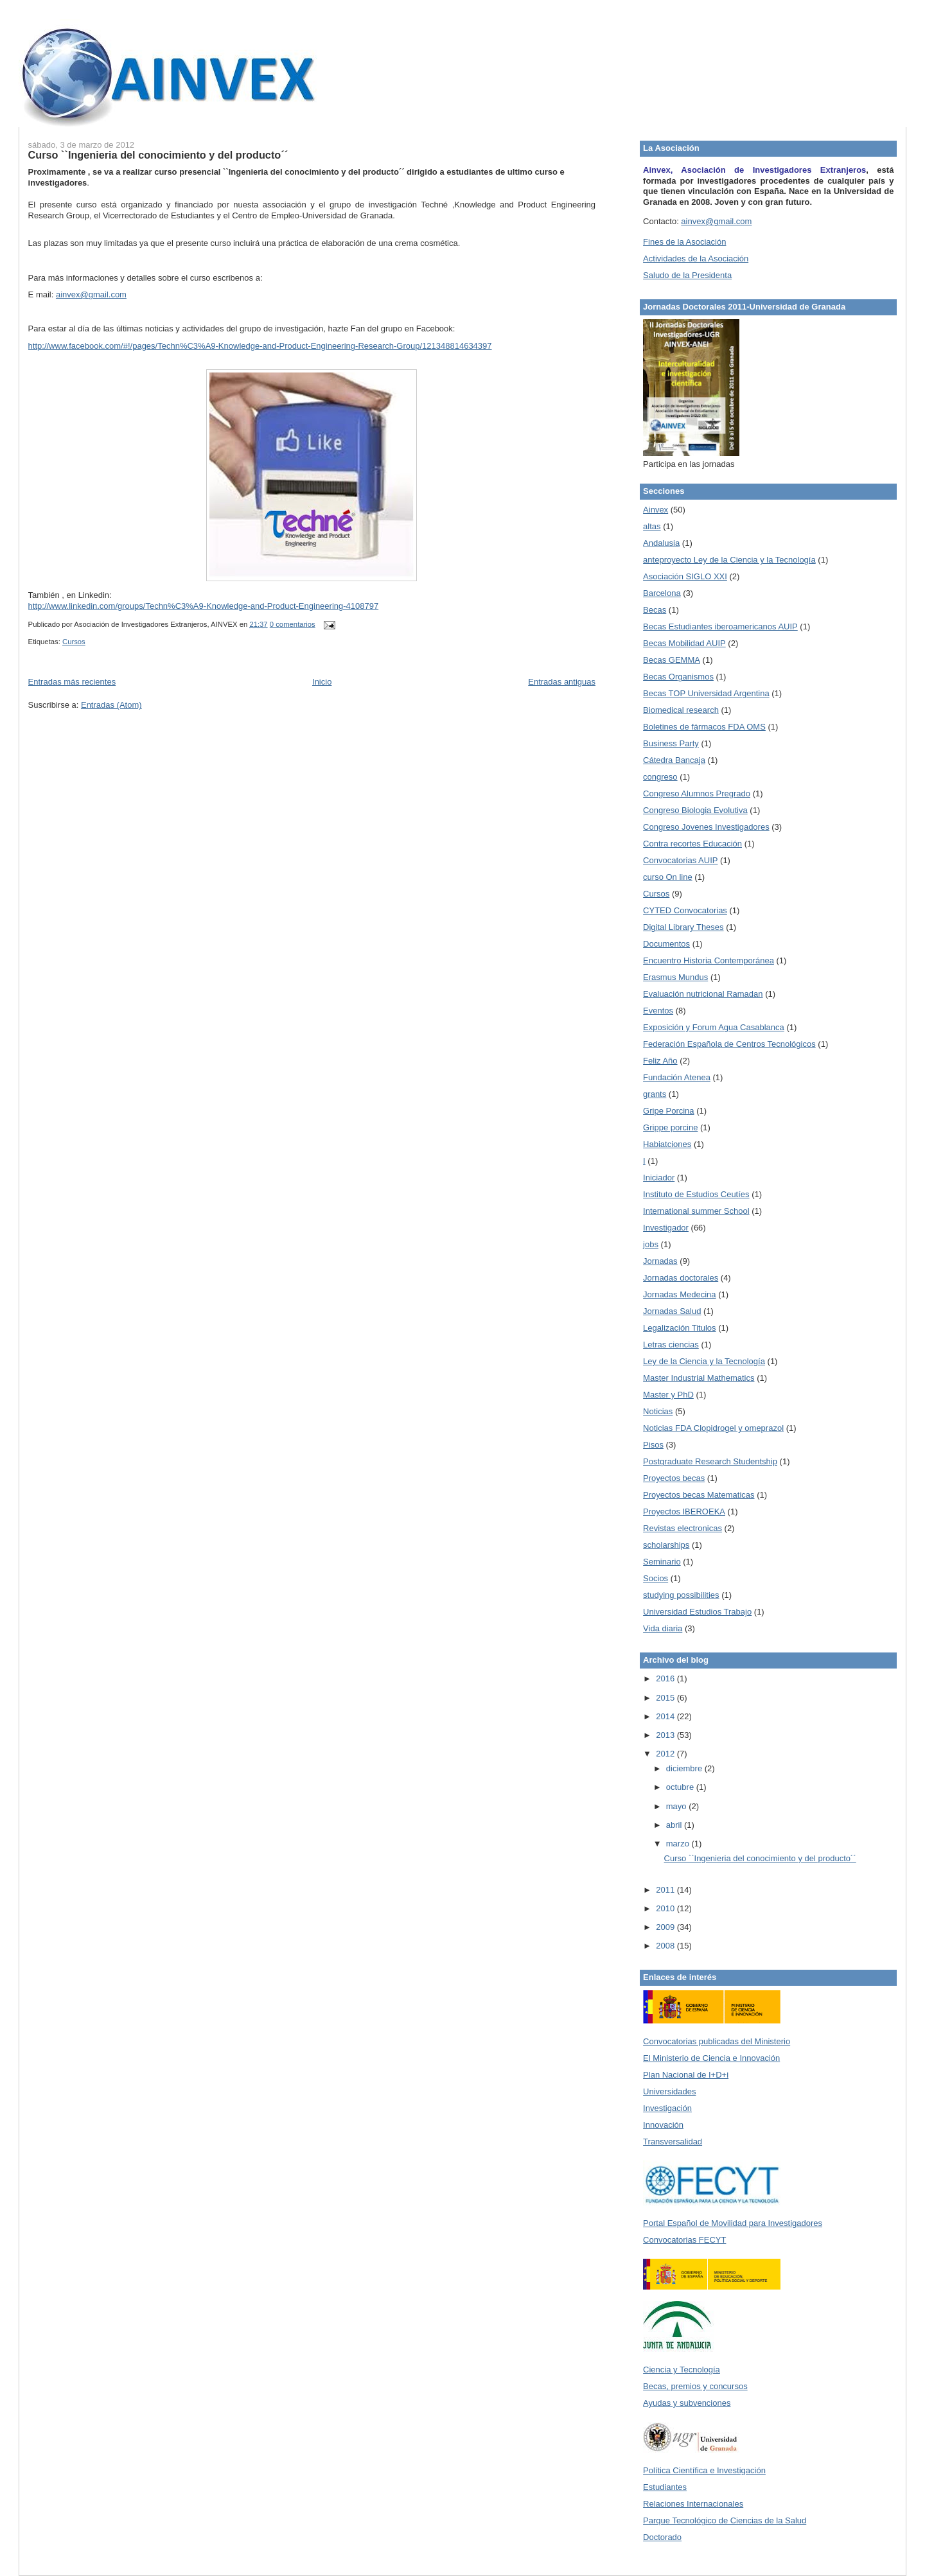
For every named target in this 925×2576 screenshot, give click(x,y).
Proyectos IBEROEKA (684, 1511)
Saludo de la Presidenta (687, 275)
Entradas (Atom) (111, 705)
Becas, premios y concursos (695, 2386)
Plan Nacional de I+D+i (685, 2075)
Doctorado (662, 2537)
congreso (660, 777)
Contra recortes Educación (692, 843)
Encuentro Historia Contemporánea (708, 960)
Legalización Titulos (679, 1328)
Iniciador (658, 1177)
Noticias (658, 1411)
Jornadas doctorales (680, 1278)
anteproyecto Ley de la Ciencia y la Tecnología (729, 560)
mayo (677, 1806)
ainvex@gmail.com (91, 294)
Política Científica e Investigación (704, 2470)
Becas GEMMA (671, 660)
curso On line (667, 877)
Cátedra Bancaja (674, 760)
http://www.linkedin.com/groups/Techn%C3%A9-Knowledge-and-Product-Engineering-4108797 (203, 606)
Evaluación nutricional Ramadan (702, 994)
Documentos (666, 944)
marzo (679, 1843)
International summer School (696, 1211)
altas (651, 526)
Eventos (658, 1010)
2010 (666, 1908)
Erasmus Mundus (675, 977)
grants (654, 1094)
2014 (666, 1716)
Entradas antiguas (561, 682)
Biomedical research (681, 710)
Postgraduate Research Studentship (710, 1461)
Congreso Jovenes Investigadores (706, 827)
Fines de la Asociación (684, 242)
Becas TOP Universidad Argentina (706, 693)
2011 (666, 1890)
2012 (666, 1753)
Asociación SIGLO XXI (685, 576)
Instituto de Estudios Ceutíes (696, 1194)
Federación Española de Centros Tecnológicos (729, 1044)
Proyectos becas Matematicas (698, 1495)
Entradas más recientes (72, 682)
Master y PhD (668, 1394)
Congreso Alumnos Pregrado (696, 793)
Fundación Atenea (676, 1077)
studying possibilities (681, 1595)
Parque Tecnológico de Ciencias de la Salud (724, 2520)
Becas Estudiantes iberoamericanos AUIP (720, 626)
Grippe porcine (670, 1127)
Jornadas (660, 1261)
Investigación (667, 2108)
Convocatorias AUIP (680, 860)
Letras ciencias (671, 1344)
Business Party (671, 743)
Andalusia (661, 543)
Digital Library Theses (683, 927)
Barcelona (662, 593)
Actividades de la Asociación (695, 258)
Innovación (663, 2125)
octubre (681, 1787)
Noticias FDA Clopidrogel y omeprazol (713, 1428)
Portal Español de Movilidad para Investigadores (732, 2223)
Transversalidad (672, 2141)
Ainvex (655, 509)
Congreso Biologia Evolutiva (695, 810)
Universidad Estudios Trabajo (697, 1612)
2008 (666, 1945)
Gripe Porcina (668, 1111)
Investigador (666, 1227)
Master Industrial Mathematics (698, 1378)
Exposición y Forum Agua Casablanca (713, 1027)
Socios (655, 1578)
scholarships (666, 1545)
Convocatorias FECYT (684, 2240)
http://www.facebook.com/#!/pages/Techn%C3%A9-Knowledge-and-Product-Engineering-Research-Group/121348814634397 (260, 346)
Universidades (669, 2091)
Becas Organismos (678, 676)
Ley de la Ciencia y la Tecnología (704, 1361)
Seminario (662, 1561)
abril (675, 1825)
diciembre (685, 1768)
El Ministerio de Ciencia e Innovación (711, 2058)
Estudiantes (665, 2487)
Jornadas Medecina (679, 1294)
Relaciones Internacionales (693, 2504)
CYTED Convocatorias (685, 910)
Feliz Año (660, 1060)
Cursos (73, 641)
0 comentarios (292, 624)
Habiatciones (667, 1144)
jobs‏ (650, 1244)
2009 (666, 1927)
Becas (654, 610)
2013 (666, 1735)
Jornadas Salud (672, 1311)
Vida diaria (662, 1628)
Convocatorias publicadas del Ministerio (716, 2041)
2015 (666, 1698)
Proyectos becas (674, 1478)
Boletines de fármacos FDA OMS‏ (704, 727)
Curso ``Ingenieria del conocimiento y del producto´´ (158, 155)
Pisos (653, 1445)
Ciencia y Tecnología (681, 2369)
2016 (666, 1678)
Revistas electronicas (682, 1528)
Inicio (321, 682)
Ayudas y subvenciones (686, 2403)
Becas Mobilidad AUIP (684, 643)
